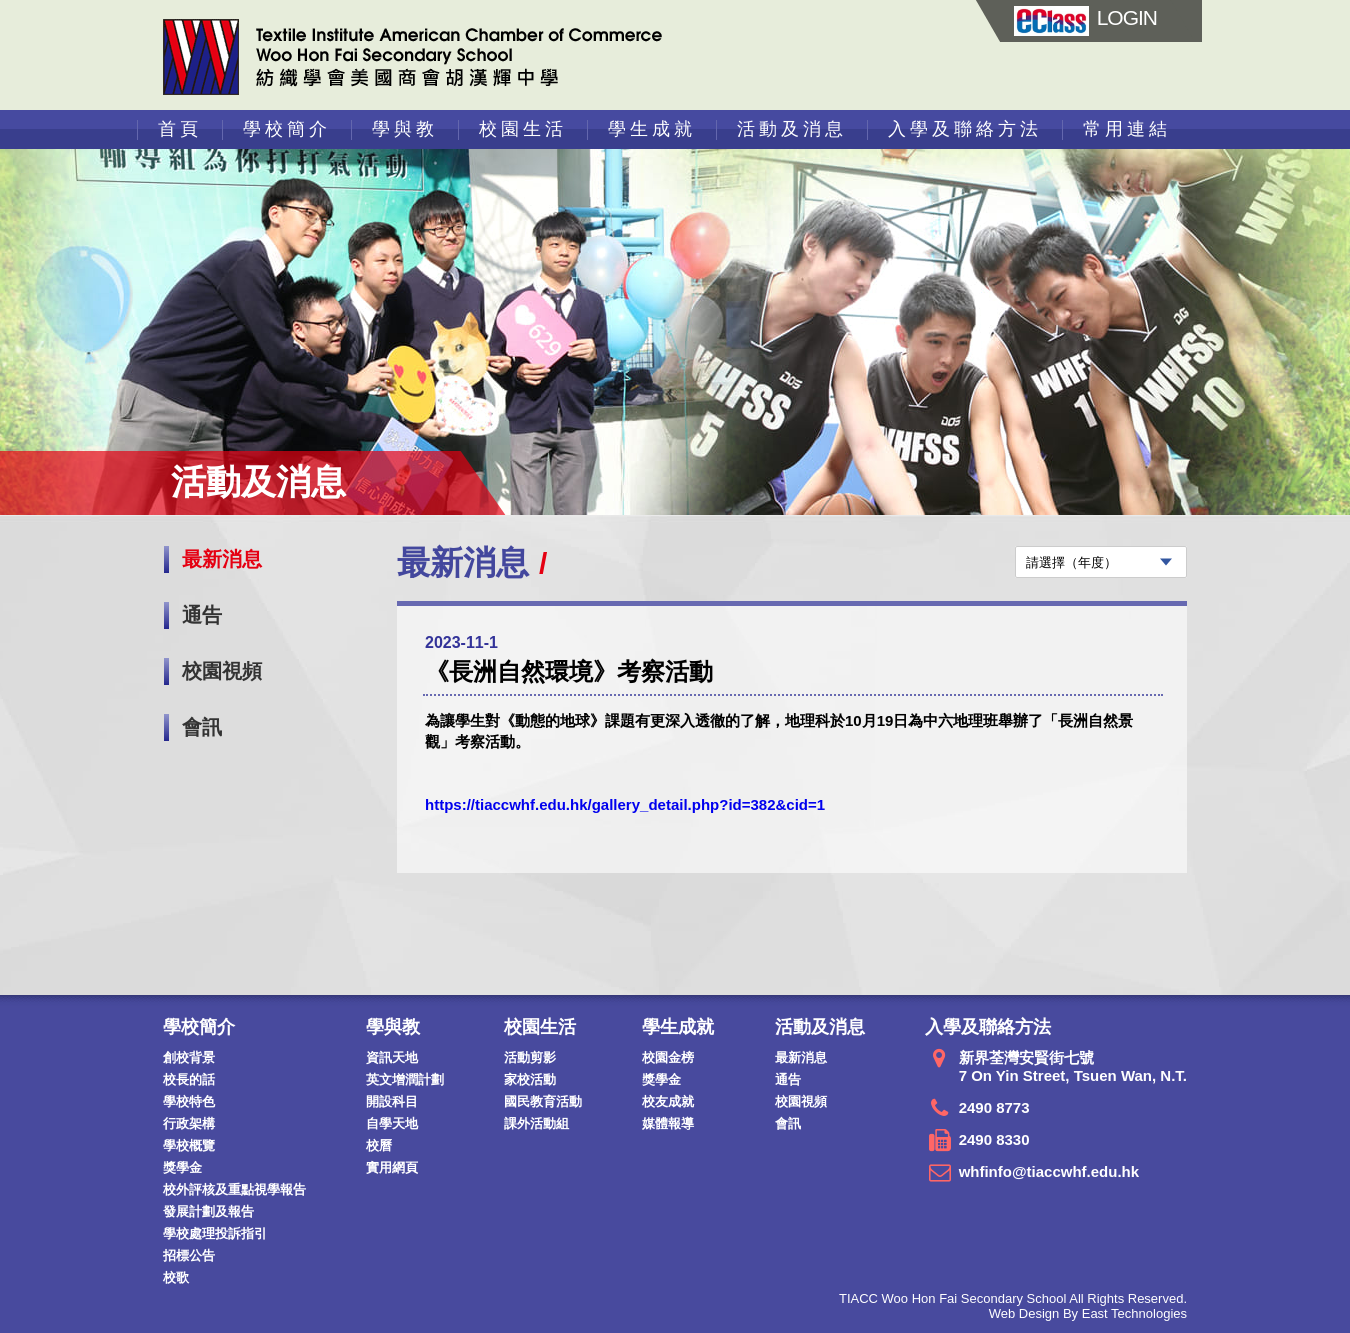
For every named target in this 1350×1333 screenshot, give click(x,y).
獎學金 (182, 1167)
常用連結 (1127, 129)
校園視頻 (222, 671)
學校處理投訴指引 (215, 1233)
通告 (202, 615)
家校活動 (530, 1079)
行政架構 (189, 1123)
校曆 (379, 1145)
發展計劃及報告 (208, 1211)
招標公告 (189, 1255)
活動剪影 (530, 1057)
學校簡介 (287, 129)
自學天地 (392, 1123)
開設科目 (392, 1101)
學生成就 (652, 129)
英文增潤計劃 (405, 1079)
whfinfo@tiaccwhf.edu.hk (1049, 1171)
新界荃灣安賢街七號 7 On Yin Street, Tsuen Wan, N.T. (1073, 1066)
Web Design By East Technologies (1088, 1313)
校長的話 (189, 1079)
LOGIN (1085, 17)
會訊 (202, 727)
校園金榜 (668, 1057)
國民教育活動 (543, 1101)
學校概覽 (189, 1145)
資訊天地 (392, 1057)
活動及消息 (792, 129)
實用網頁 (392, 1167)
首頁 (180, 129)
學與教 (405, 129)
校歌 (176, 1277)
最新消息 (222, 559)
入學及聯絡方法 (965, 129)
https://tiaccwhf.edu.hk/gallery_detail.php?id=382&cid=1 (625, 804)
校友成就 (668, 1101)
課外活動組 (536, 1123)
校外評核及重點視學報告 (234, 1189)
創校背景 (189, 1057)
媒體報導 (668, 1123)
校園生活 (523, 129)
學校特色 (189, 1101)
